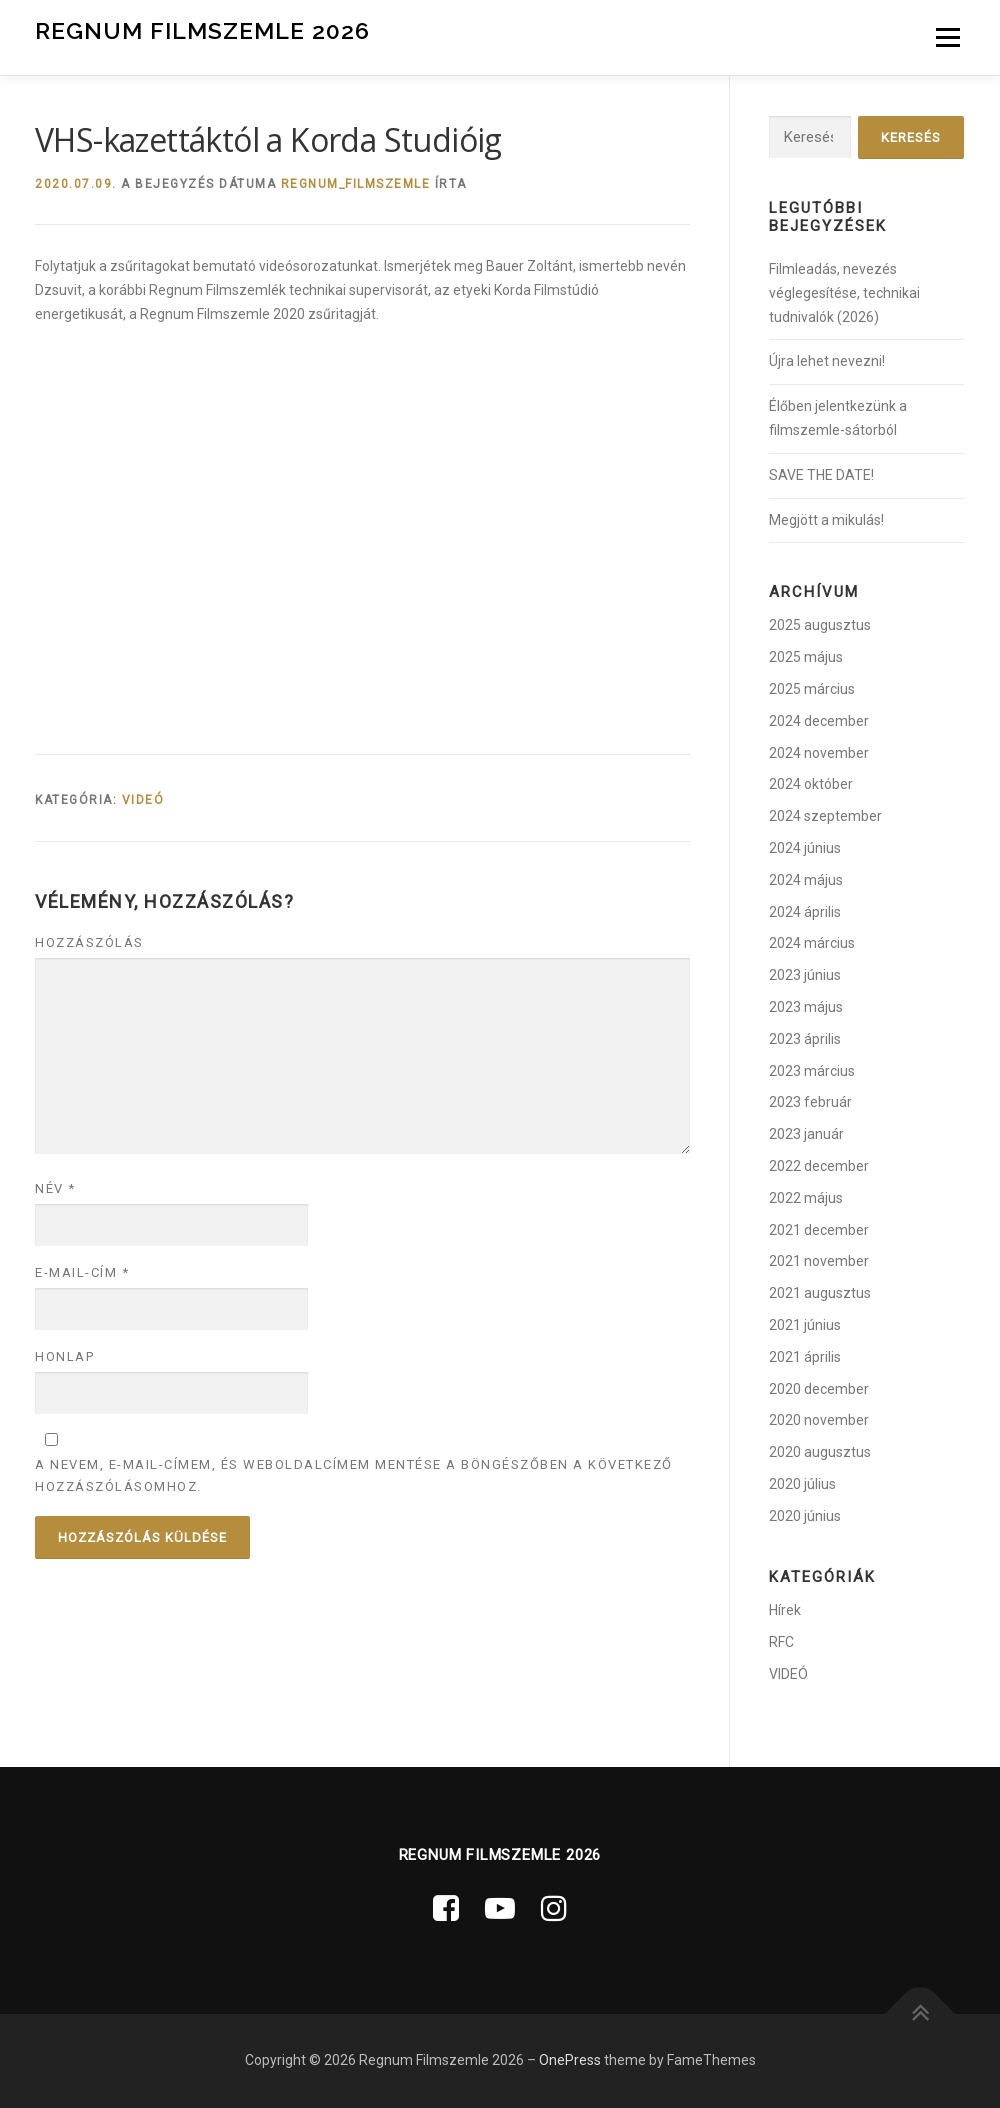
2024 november (819, 753)
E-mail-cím (82, 1272)
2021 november (819, 1261)
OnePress (570, 2060)
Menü (947, 37)
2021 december (819, 1230)
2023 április (805, 1039)
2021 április (805, 1357)
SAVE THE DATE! (821, 475)
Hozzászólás (89, 942)
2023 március (812, 1071)
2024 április (805, 912)
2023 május (806, 1007)
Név (55, 1188)
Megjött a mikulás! (826, 520)
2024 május (806, 880)
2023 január (806, 1134)
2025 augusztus (820, 625)
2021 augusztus (820, 1293)
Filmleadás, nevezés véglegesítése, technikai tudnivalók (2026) (844, 293)
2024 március (812, 943)
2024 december (819, 721)
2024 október (811, 784)
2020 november (819, 1420)
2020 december (819, 1389)
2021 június (805, 1325)
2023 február (810, 1102)
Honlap (64, 1356)
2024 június (805, 848)
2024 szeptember (825, 816)
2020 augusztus (820, 1452)
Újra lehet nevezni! (827, 361)
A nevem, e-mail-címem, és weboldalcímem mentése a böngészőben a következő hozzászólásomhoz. (354, 1475)
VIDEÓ (143, 800)
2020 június (805, 1516)
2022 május (806, 1198)
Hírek (785, 1610)
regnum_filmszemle (356, 184)
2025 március (812, 689)
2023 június (805, 975)
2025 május (806, 657)
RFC (781, 1642)
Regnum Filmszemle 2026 (202, 30)
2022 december (819, 1166)
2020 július (802, 1484)
